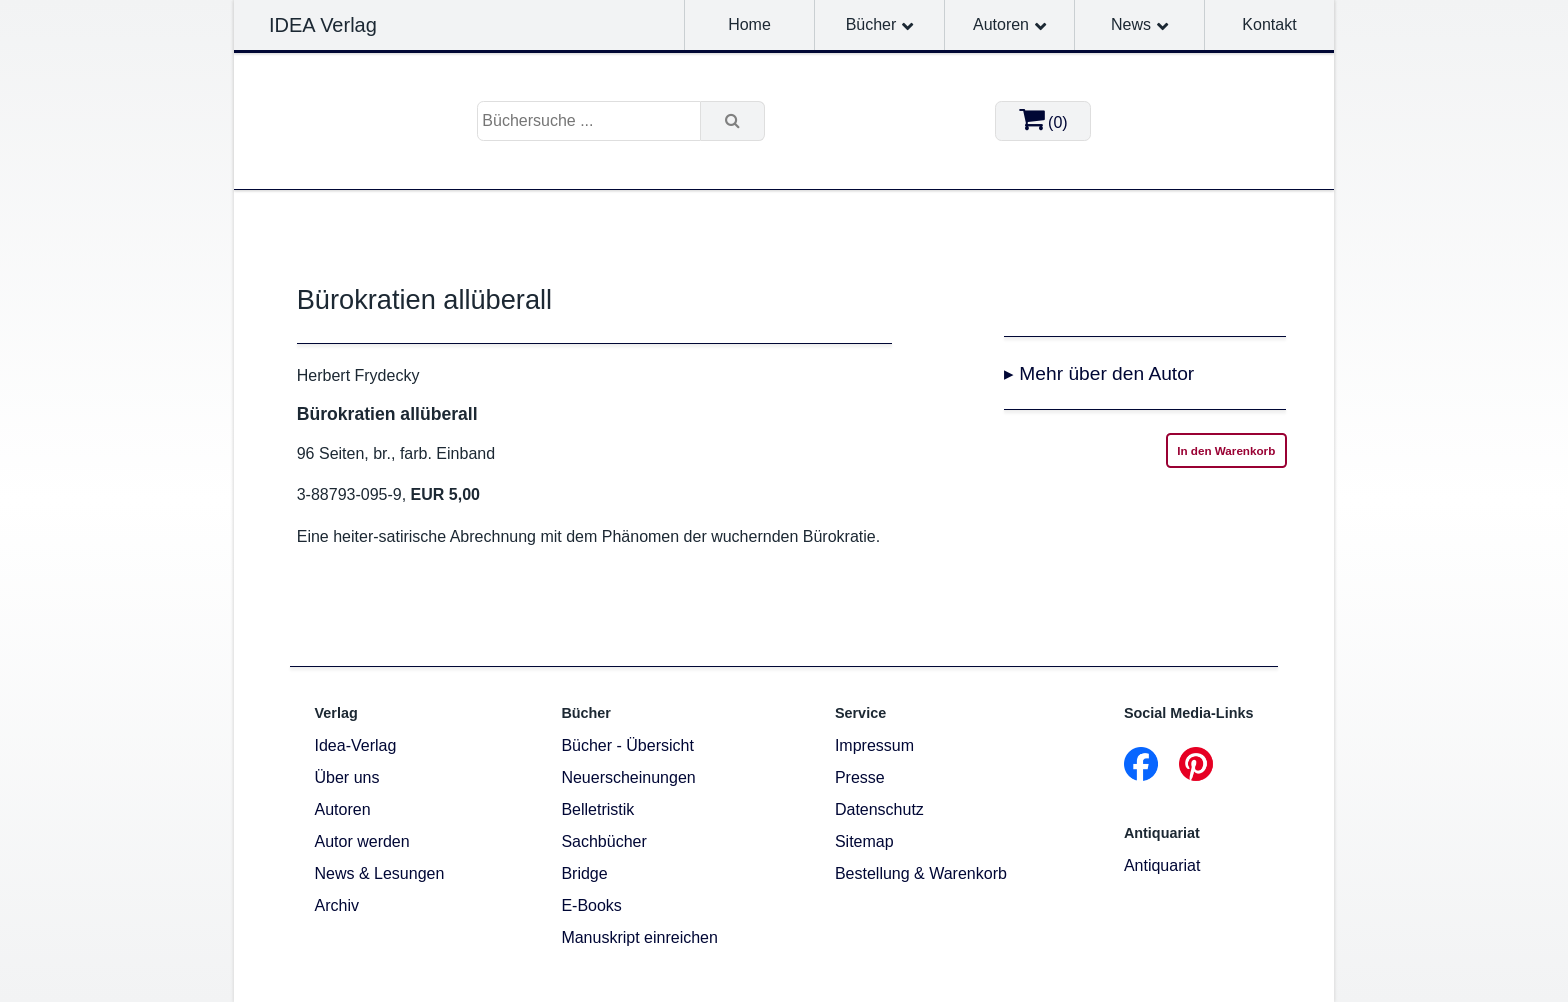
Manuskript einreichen (639, 937)
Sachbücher (603, 841)
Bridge (584, 873)
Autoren (1001, 24)
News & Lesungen (380, 873)
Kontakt (1269, 24)
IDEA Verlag (323, 25)
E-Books (591, 905)
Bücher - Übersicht (627, 745)
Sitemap (864, 841)
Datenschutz (879, 809)
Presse (860, 777)
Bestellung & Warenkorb (921, 873)
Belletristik (597, 809)
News (1131, 24)
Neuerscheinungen (628, 777)
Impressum (874, 745)
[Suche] (733, 121)
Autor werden (362, 841)
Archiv (337, 905)
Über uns (347, 777)
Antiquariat (1162, 865)
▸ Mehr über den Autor (1099, 373)
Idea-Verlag (356, 745)
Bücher (871, 24)
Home (749, 24)
